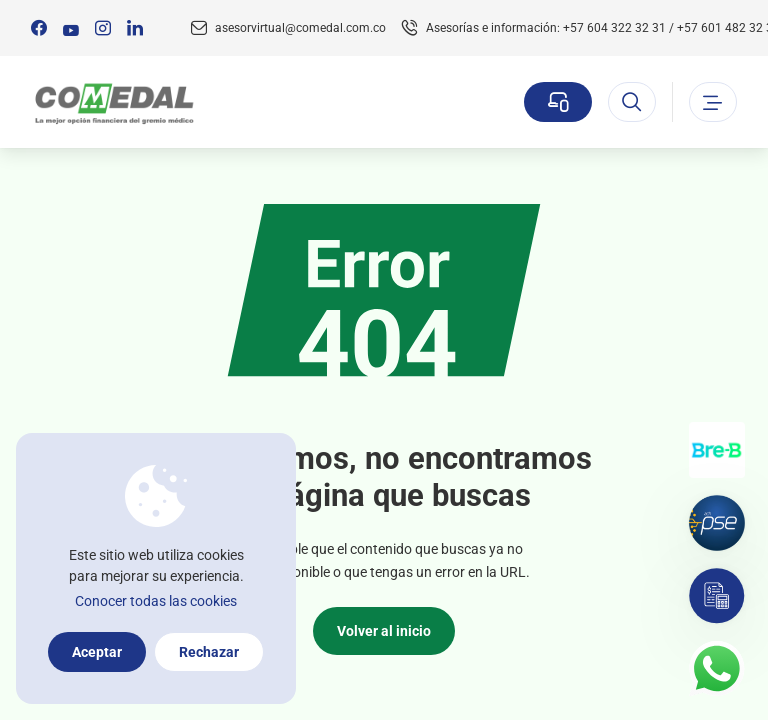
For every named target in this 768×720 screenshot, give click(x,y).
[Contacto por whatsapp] (717, 669)
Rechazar (209, 652)
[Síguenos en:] (39, 28)
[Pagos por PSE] (717, 523)
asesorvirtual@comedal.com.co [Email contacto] (300, 28)
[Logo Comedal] (113, 102)
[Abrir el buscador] (632, 102)
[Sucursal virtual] (558, 102)
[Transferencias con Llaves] (717, 450)
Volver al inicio (384, 631)
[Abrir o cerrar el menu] (713, 102)
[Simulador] (717, 596)
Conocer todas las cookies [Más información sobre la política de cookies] (156, 601)
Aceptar (97, 652)
